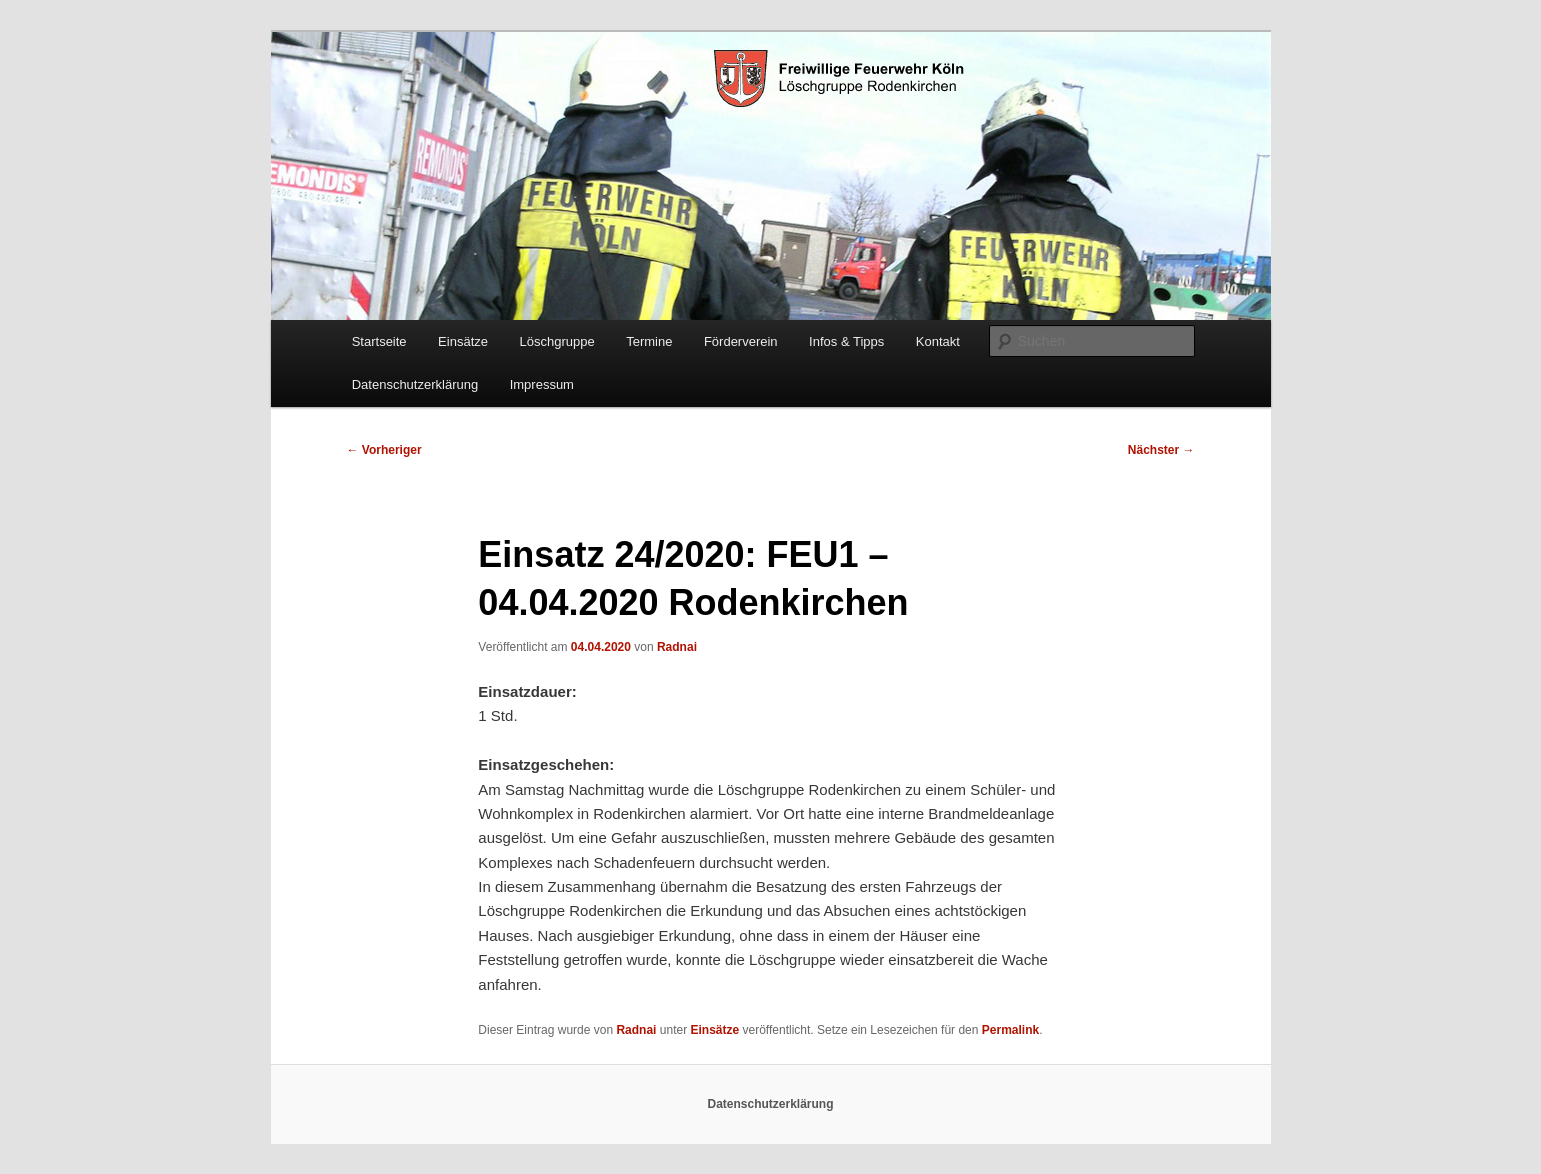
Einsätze (463, 341)
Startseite (379, 341)
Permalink (1010, 1030)
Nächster (1161, 450)
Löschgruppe (556, 341)
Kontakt (938, 341)
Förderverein (741, 341)
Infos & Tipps (846, 341)
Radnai (677, 647)
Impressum (542, 384)
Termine (649, 341)
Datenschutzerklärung (415, 384)
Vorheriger (384, 450)
